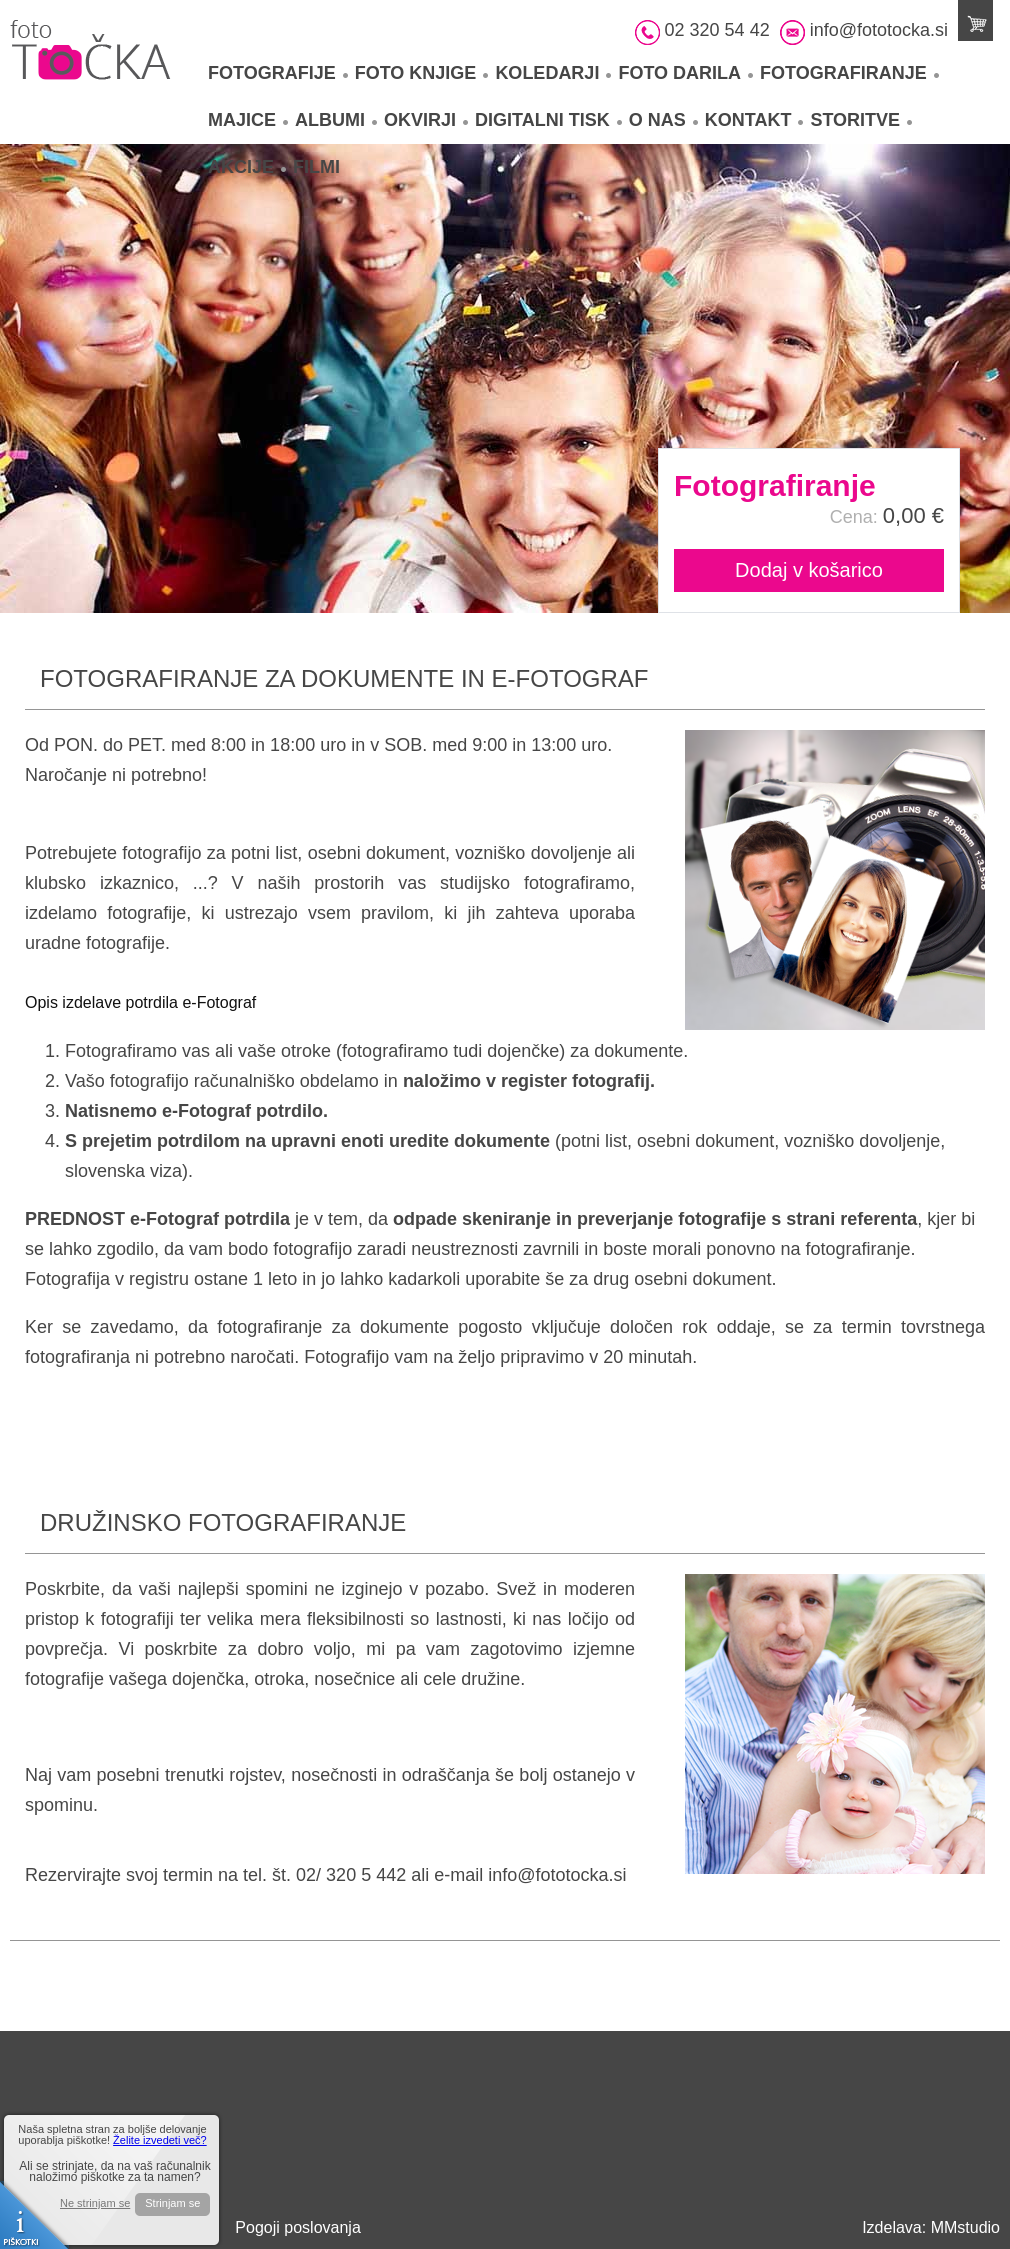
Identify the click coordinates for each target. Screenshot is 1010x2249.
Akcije (247, 167)
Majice (248, 120)
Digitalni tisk (548, 120)
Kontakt (754, 120)
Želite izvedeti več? (160, 2140)
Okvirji (426, 120)
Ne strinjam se (95, 2203)
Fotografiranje (849, 73)
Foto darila (685, 73)
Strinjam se (172, 2203)
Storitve (861, 120)
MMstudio (965, 2227)
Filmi (316, 167)
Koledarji (553, 73)
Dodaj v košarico (809, 570)
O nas (663, 120)
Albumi (336, 120)
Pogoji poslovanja (297, 2227)
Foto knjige (422, 73)
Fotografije (278, 73)
